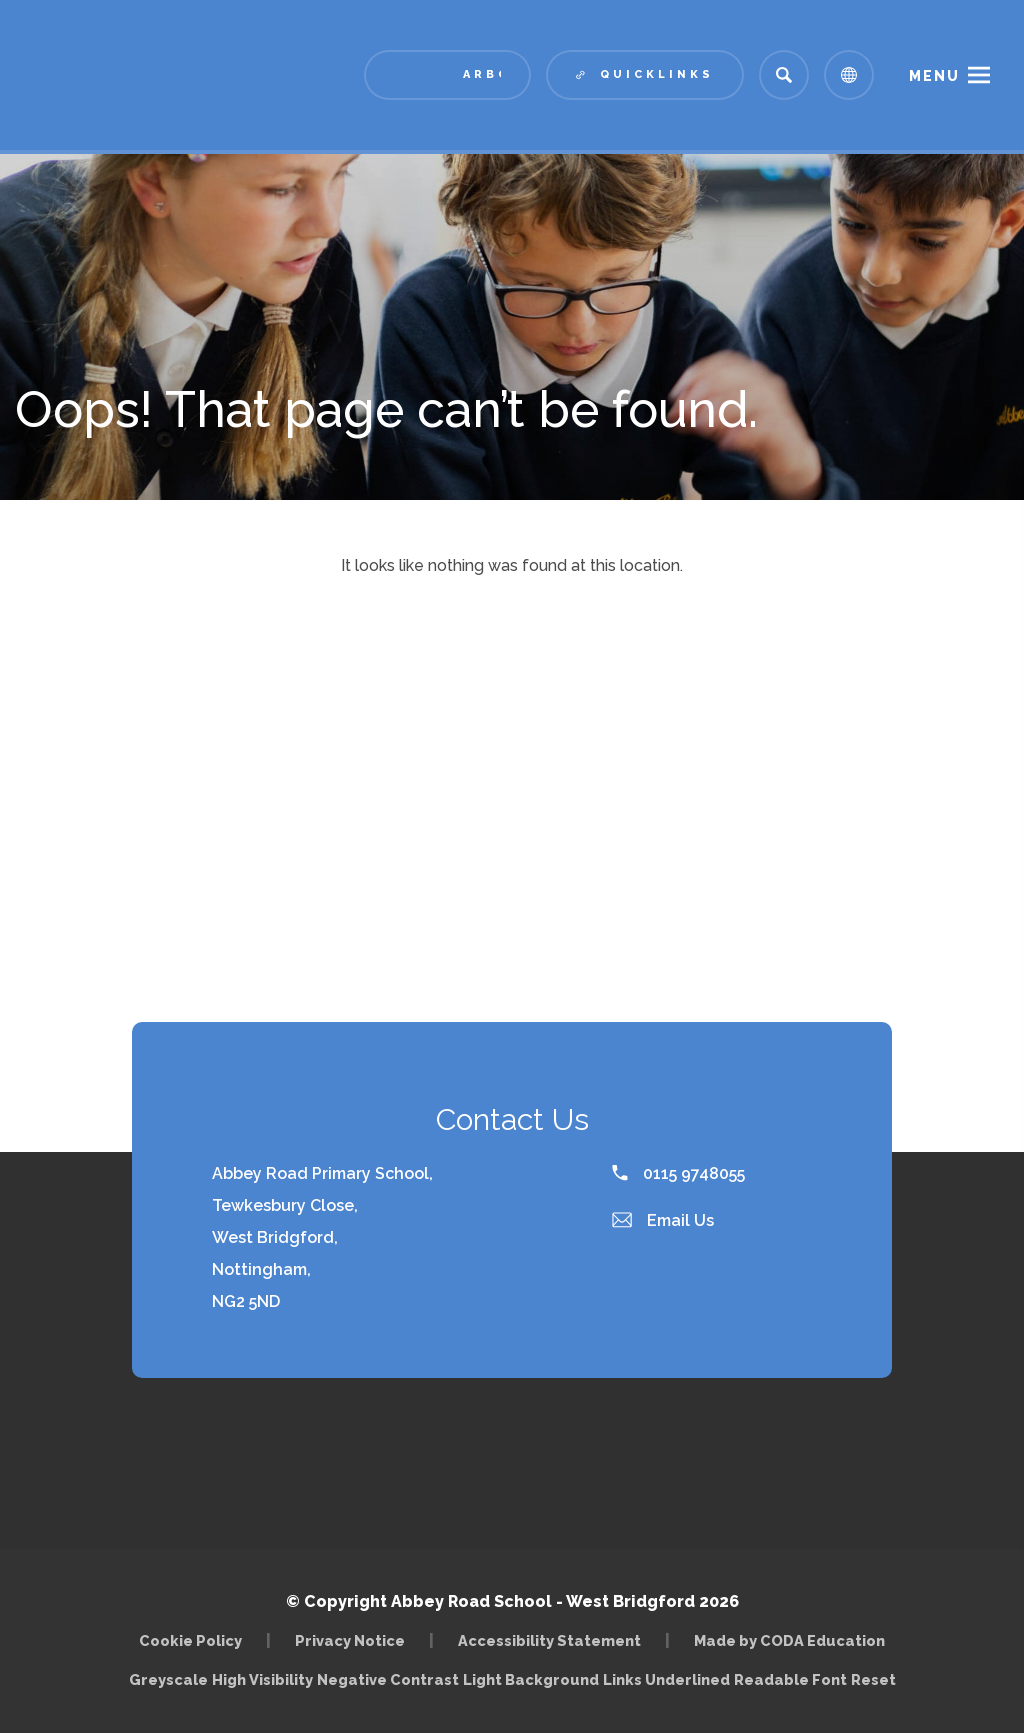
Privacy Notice (350, 1640)
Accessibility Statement (549, 1640)
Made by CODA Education (789, 1640)
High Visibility (262, 1679)
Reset (873, 1679)
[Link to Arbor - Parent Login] (447, 75)
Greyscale (168, 1679)
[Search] (784, 75)
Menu (934, 76)
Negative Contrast (388, 1679)
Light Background (531, 1679)
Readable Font (790, 1679)
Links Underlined (666, 1679)
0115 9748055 (678, 1173)
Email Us (663, 1220)
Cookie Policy (190, 1640)
